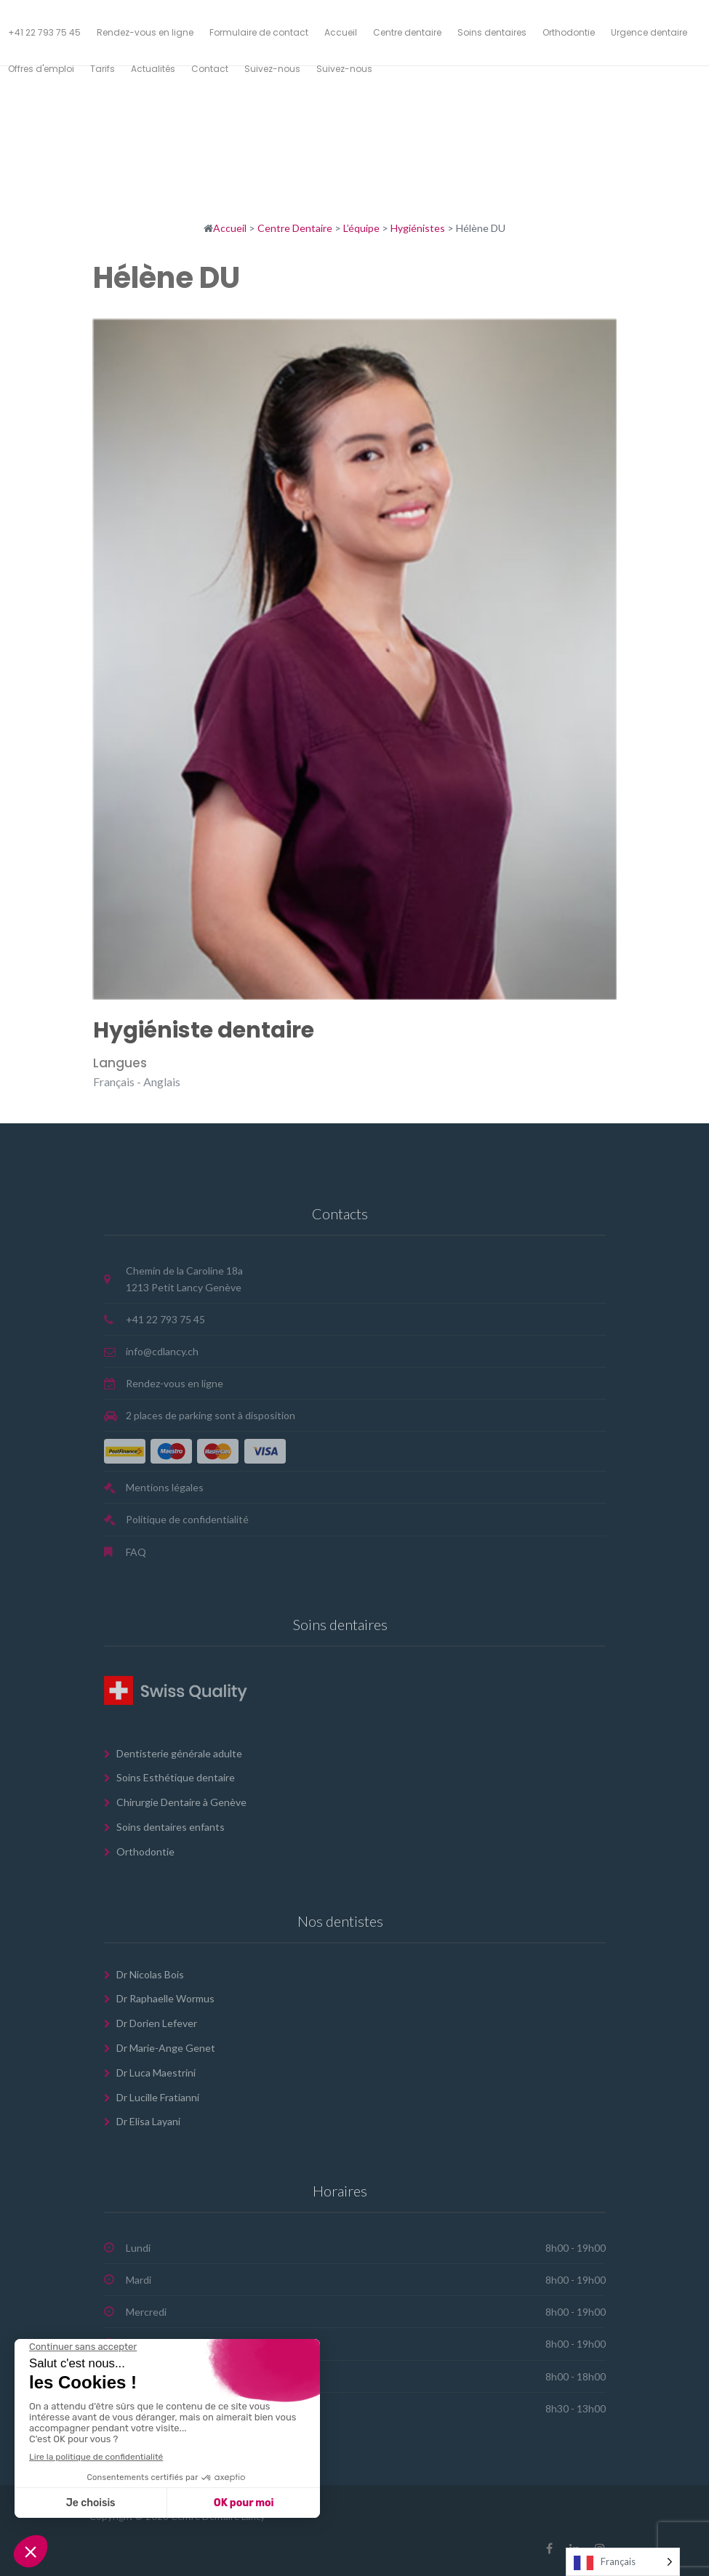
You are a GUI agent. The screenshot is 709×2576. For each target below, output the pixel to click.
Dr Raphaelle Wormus (165, 1998)
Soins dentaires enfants (170, 1827)
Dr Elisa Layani (148, 2121)
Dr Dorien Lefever (156, 2023)
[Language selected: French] (623, 2562)
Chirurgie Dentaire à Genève (181, 1802)
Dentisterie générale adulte (179, 1753)
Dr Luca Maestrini (156, 2072)
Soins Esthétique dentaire (175, 1777)
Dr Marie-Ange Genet (165, 2048)
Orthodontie (145, 1851)
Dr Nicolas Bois (150, 1974)
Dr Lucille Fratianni (157, 2097)
